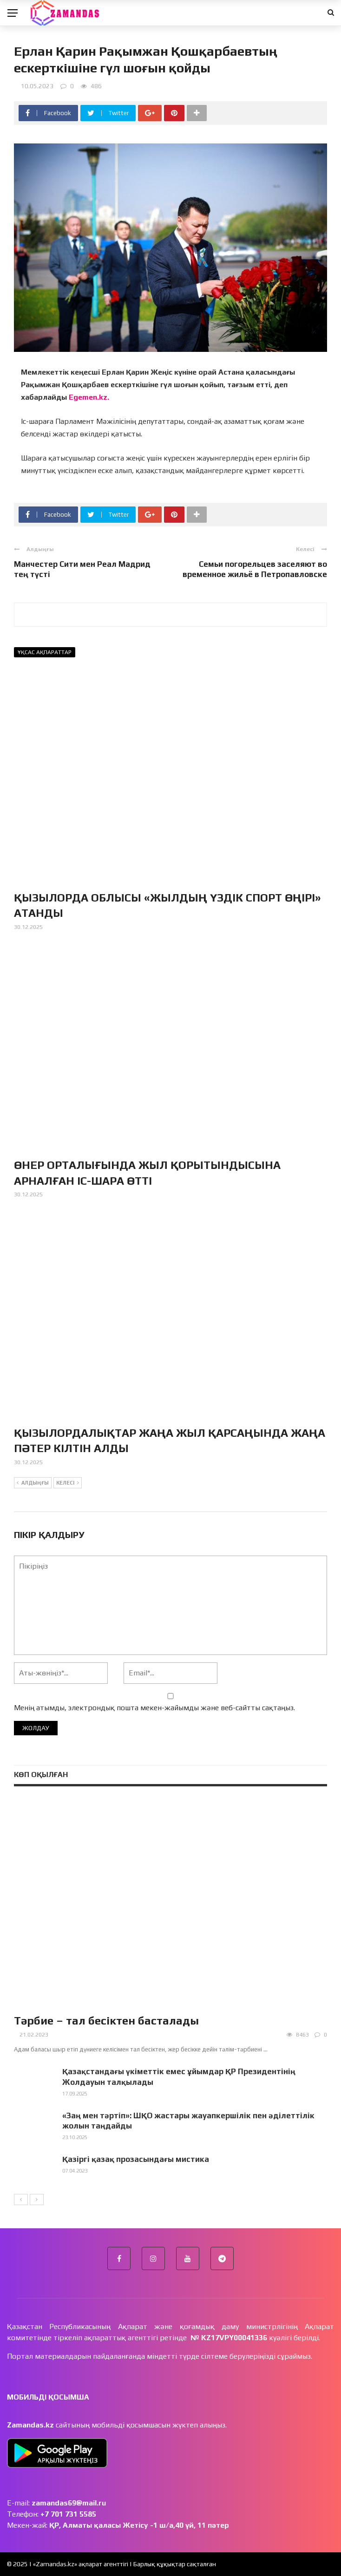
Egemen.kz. (89, 397)
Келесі (67, 1483)
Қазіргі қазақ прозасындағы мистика (135, 2159)
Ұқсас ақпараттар (45, 652)
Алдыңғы (33, 1483)
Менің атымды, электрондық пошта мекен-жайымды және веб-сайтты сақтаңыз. (154, 1707)
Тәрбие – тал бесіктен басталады (106, 2020)
